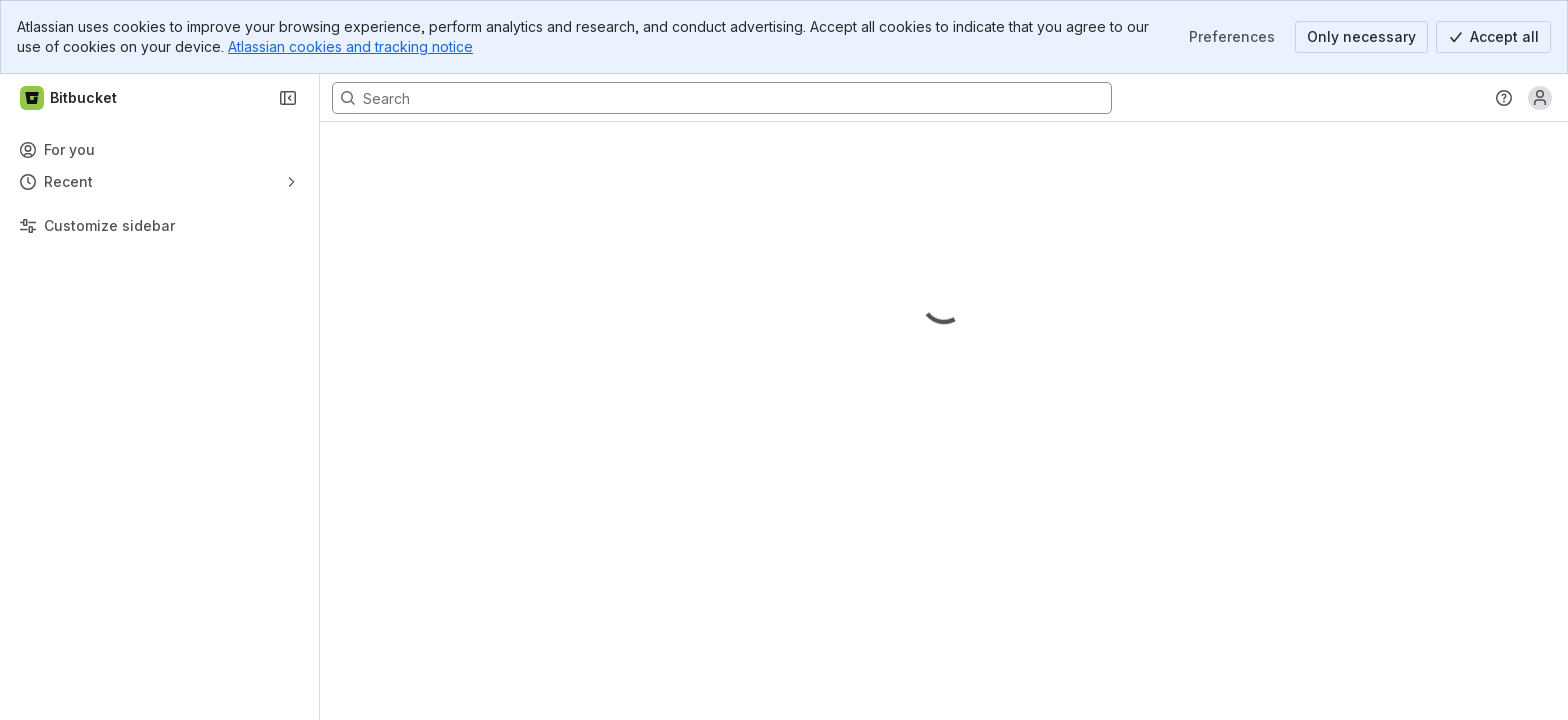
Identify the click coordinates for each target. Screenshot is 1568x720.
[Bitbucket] (69, 98)
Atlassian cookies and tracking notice (350, 46)
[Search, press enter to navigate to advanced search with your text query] (722, 98)
